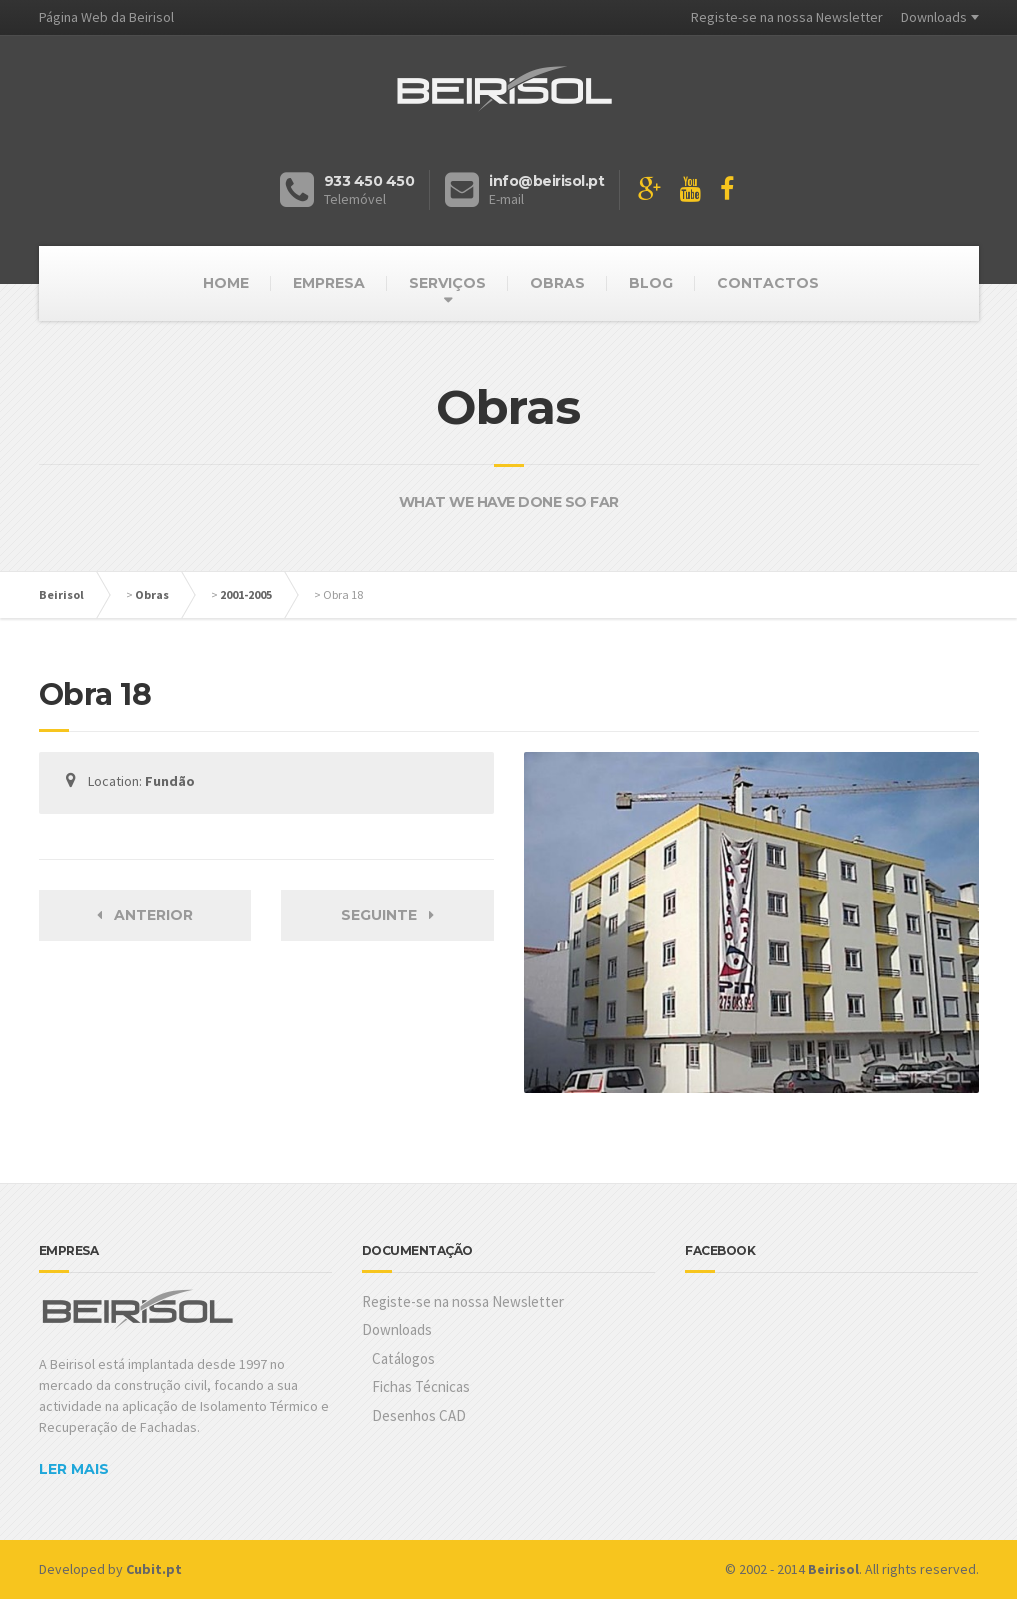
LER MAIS (74, 1469)
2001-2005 (246, 594)
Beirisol (61, 594)
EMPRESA (329, 283)
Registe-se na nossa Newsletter (787, 17)
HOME (226, 283)
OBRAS (557, 283)
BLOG (651, 283)
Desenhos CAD (419, 1415)
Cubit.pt (154, 1569)
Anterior (145, 915)
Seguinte (387, 915)
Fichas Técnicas (421, 1386)
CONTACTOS (768, 283)
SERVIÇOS (447, 283)
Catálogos (403, 1358)
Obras (152, 594)
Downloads (934, 17)
